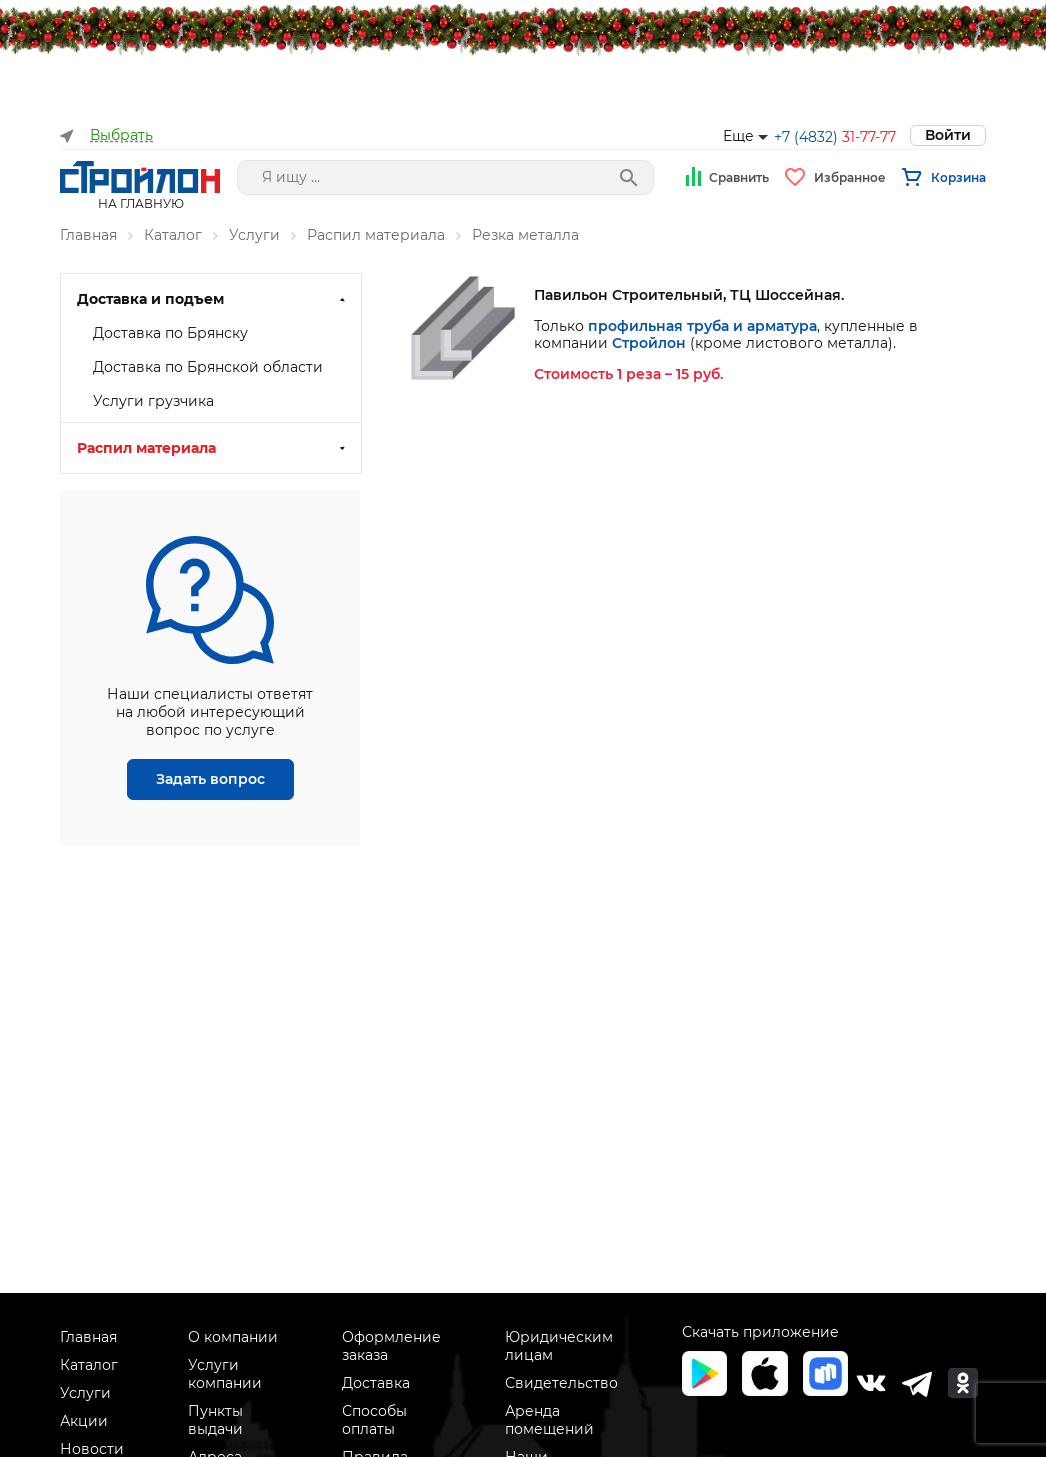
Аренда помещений (549, 1420)
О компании (233, 1337)
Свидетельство (561, 1383)
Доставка (376, 1383)
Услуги (254, 235)
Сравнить (739, 177)
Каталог (173, 235)
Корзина (958, 177)
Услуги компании (225, 1374)
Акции (84, 1421)
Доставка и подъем (150, 299)
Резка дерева (143, 418)
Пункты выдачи (215, 1420)
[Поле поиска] (445, 177)
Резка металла (525, 235)
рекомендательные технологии (747, 1227)
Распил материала (376, 235)
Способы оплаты (374, 1420)
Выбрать (121, 135)
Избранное (850, 177)
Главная (88, 235)
